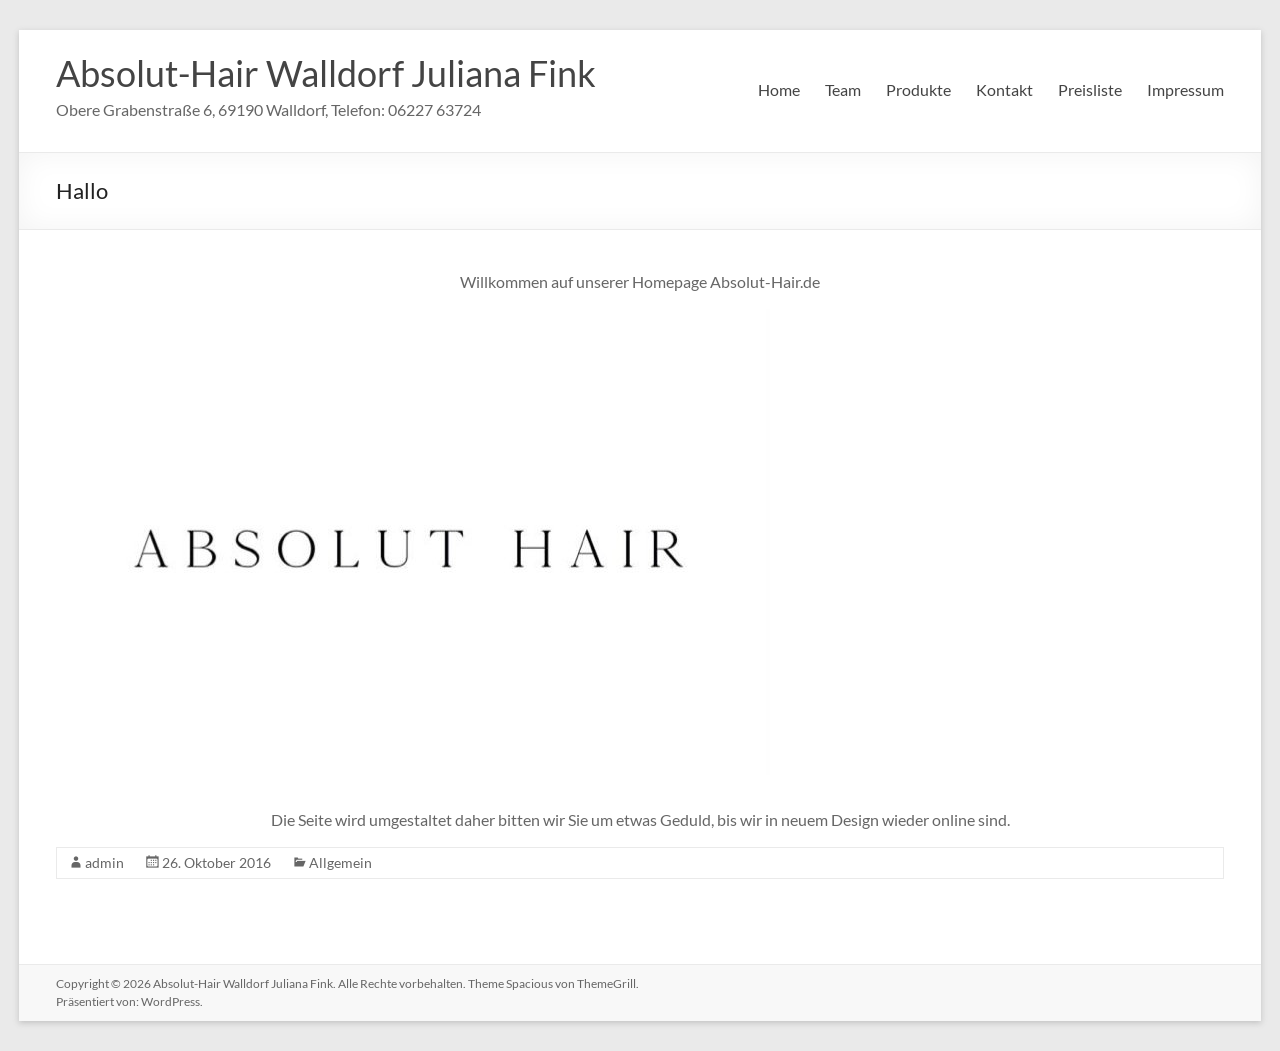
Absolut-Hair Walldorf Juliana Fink (326, 73)
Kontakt (1004, 89)
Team (843, 89)
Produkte (918, 89)
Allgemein (340, 862)
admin (104, 862)
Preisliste (1090, 89)
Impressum (1185, 89)
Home (779, 89)
